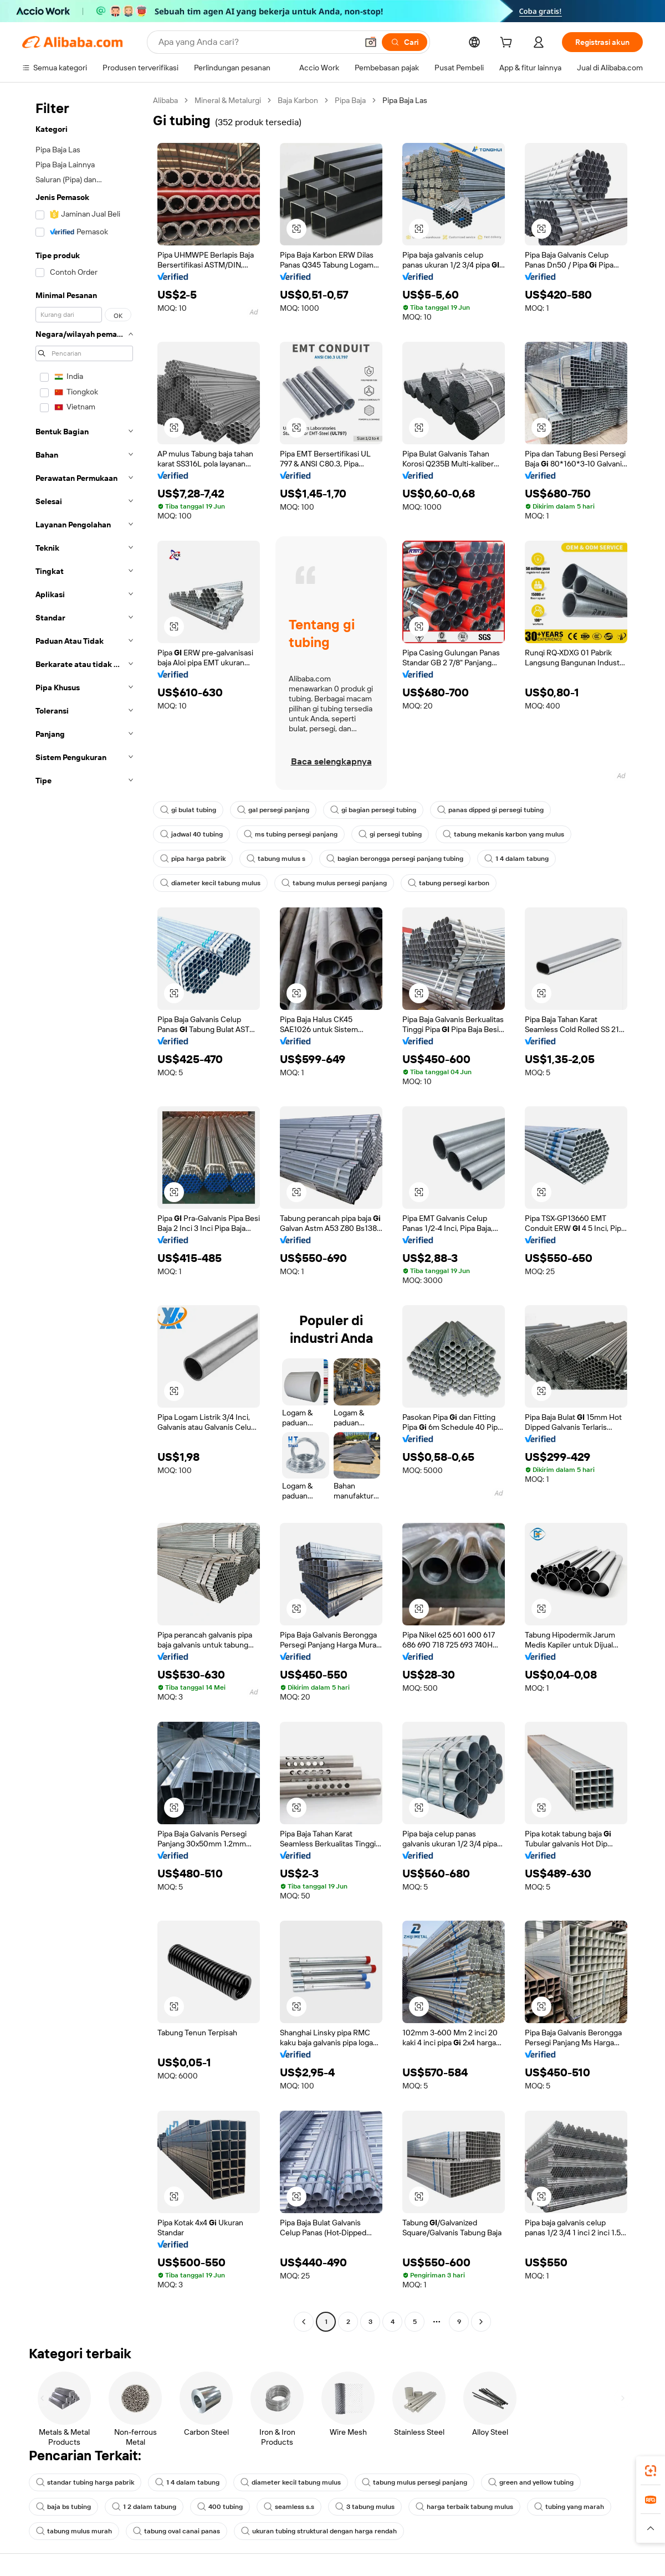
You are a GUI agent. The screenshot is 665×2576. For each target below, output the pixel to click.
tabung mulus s (276, 858)
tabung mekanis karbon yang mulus (503, 834)
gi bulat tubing (188, 809)
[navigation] (84, 1212)
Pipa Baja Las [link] (404, 100)
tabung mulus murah (74, 2531)
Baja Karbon (298, 100)
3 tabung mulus (365, 2506)
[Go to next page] (481, 2322)
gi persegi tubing (390, 834)
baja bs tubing (63, 2506)
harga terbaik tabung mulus (464, 2506)
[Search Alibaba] (256, 42)
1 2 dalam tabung (144, 2506)
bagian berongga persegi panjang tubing (394, 858)
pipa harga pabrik (193, 858)
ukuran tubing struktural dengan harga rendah (319, 2531)
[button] (370, 42)
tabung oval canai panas (176, 2531)
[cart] (508, 43)
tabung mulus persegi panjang (334, 883)
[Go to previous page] (304, 2322)
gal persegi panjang (273, 809)
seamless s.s (289, 2506)
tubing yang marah (569, 2506)
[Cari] (404, 42)
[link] (650, 2470)
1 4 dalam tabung (516, 858)
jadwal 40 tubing (191, 834)
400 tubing (220, 2506)
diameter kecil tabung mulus (210, 883)
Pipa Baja (350, 100)
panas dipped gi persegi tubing (490, 809)
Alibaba (165, 100)
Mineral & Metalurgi (228, 100)
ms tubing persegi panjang (290, 834)
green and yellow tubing (531, 2482)
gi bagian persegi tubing (373, 809)
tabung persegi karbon (448, 883)
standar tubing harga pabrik (85, 2482)
